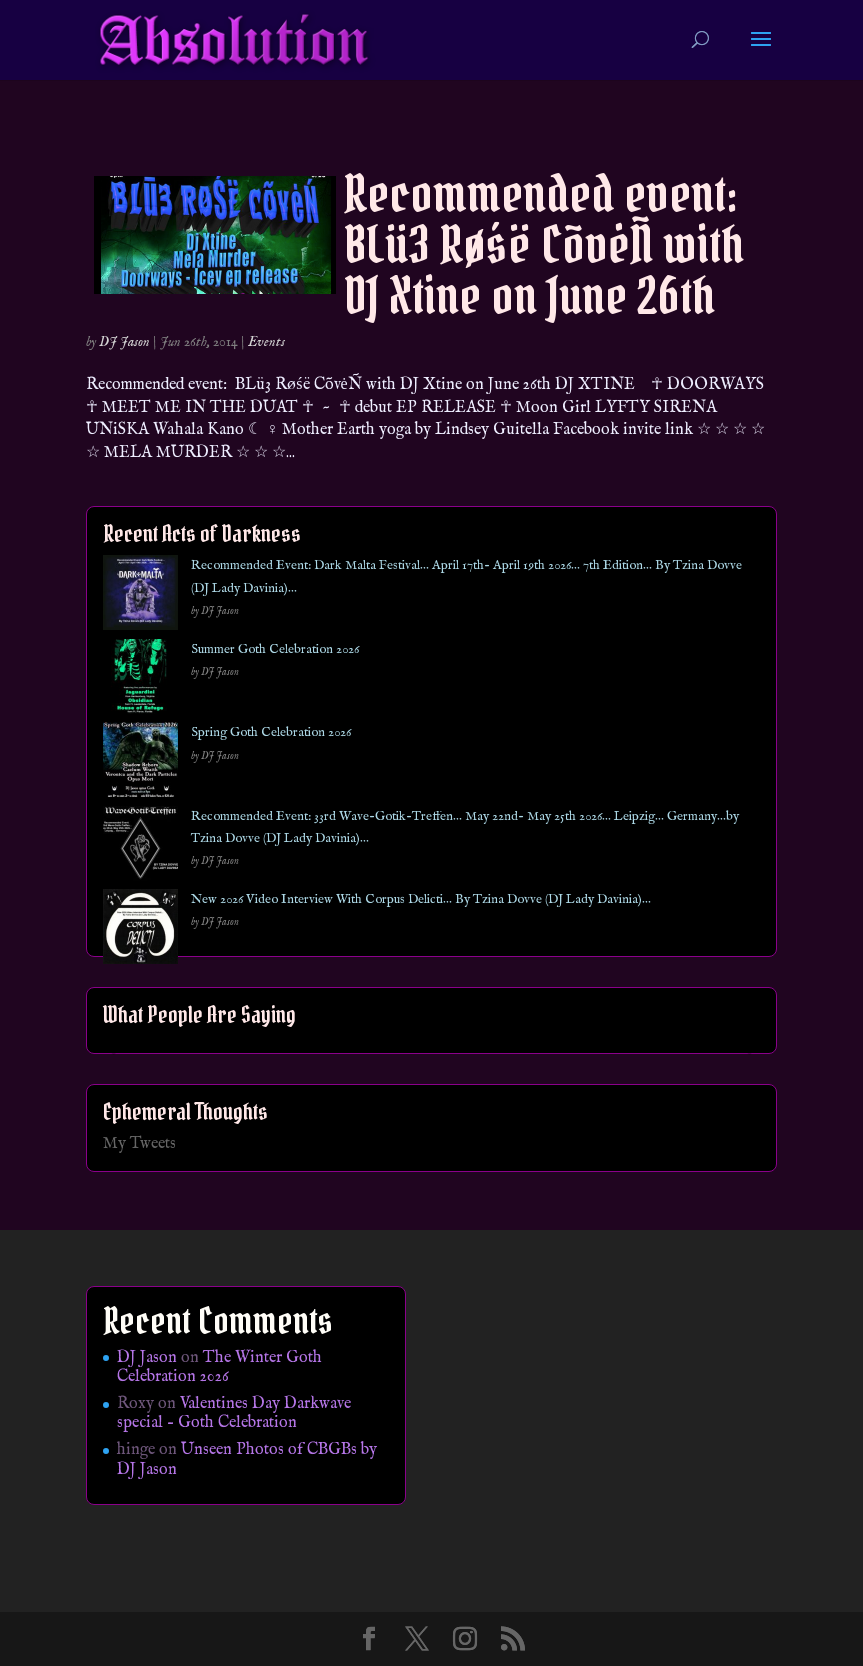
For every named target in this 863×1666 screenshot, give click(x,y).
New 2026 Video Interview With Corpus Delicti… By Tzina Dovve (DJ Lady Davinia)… (421, 899)
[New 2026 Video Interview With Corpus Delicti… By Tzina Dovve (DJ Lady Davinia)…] (140, 930)
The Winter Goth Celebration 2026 (219, 1367)
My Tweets (139, 1144)
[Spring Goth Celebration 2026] (140, 763)
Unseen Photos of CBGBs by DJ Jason (247, 1459)
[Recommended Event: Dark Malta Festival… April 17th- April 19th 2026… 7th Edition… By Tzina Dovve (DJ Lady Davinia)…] (140, 596)
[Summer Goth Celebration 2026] (140, 680)
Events (266, 342)
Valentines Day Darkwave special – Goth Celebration (234, 1413)
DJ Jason (124, 342)
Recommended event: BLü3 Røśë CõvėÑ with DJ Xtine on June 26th (544, 244)
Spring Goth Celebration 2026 (271, 732)
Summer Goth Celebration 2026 (275, 649)
